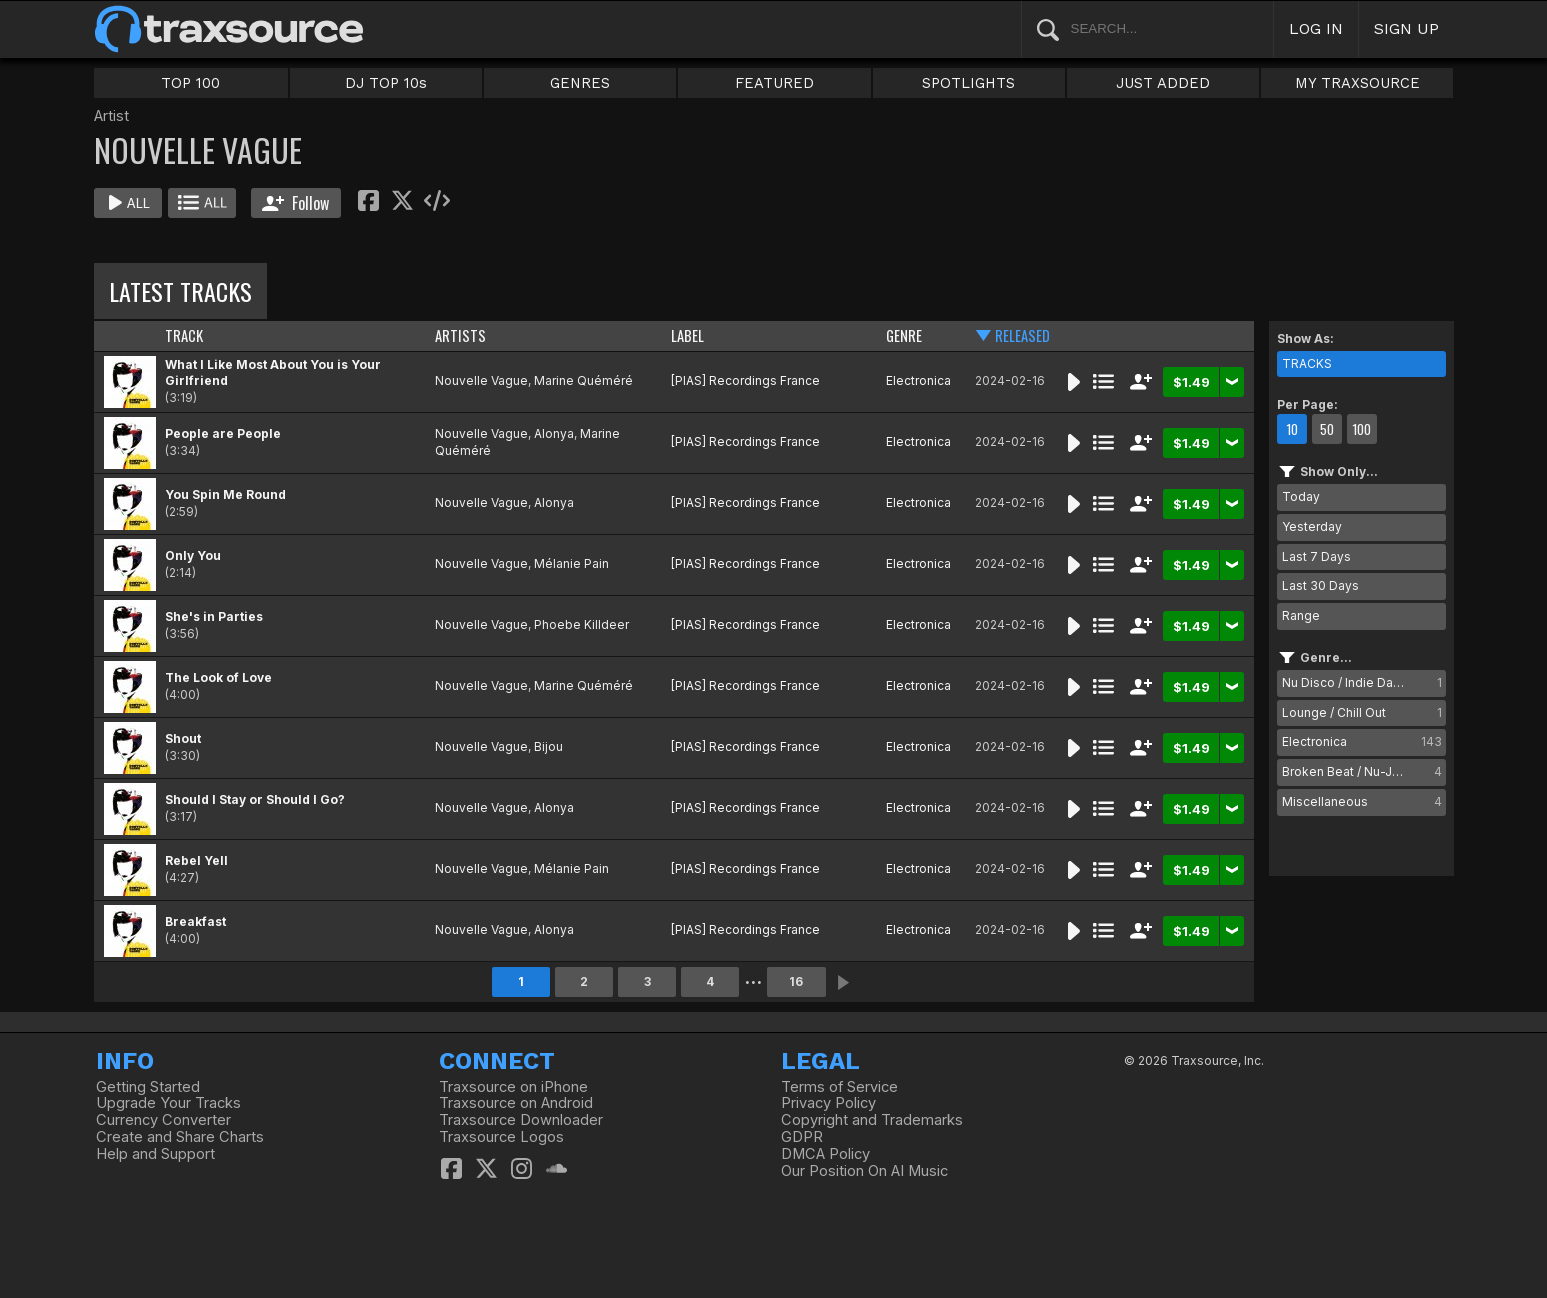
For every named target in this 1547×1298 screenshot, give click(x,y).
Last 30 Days (1320, 585)
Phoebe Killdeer (581, 624)
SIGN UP (1406, 28)
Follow (295, 203)
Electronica (918, 380)
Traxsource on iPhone (513, 1087)
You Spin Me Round (225, 494)
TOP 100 (190, 83)
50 (1327, 429)
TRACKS (1307, 363)
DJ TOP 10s (386, 83)
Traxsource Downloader (521, 1120)
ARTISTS (460, 335)
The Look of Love (218, 677)
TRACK (184, 335)
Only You (193, 555)
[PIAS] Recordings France (745, 380)
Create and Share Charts (180, 1137)
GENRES (580, 83)
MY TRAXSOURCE (1357, 83)
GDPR (802, 1137)
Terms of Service (839, 1087)
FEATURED (774, 83)
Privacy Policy (828, 1103)
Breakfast (195, 921)
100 (1361, 429)
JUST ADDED (1163, 83)
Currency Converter (163, 1120)
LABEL (687, 335)
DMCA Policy (825, 1154)
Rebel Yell (196, 860)
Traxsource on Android (516, 1103)
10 (1292, 429)
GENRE (904, 335)
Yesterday (1312, 526)
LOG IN (1316, 28)
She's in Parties (214, 616)
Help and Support (155, 1154)
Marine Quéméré (583, 380)
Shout (183, 738)
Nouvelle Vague (481, 380)
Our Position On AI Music (864, 1171)
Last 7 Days (1316, 556)
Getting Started (148, 1087)
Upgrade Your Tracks (168, 1103)
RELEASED (1022, 335)
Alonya (554, 433)
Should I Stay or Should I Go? (255, 799)
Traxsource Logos (501, 1137)
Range (1301, 615)
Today (1301, 496)
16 (796, 981)
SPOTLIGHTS (968, 83)
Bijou (548, 746)
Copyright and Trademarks (872, 1120)
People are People (223, 433)
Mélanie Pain (571, 563)
